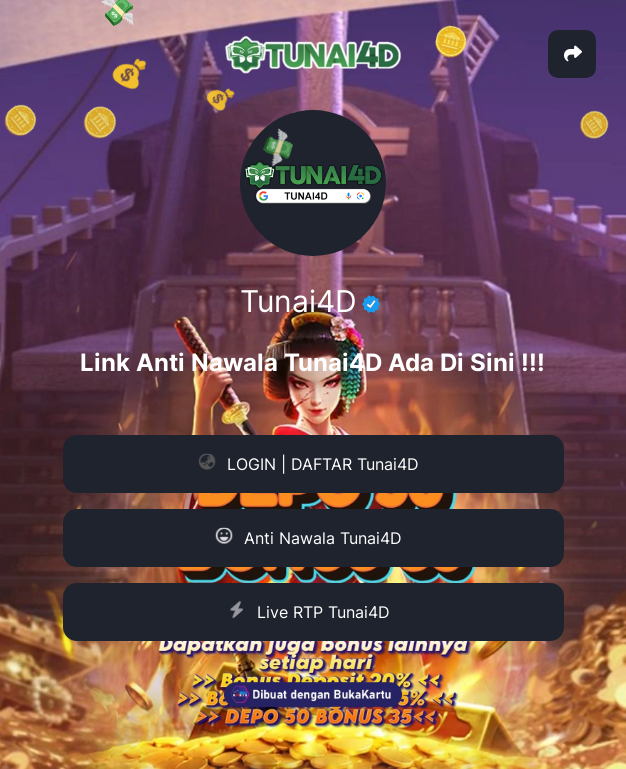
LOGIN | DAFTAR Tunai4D (308, 464)
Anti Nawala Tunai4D (308, 538)
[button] (572, 54)
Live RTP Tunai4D (307, 612)
